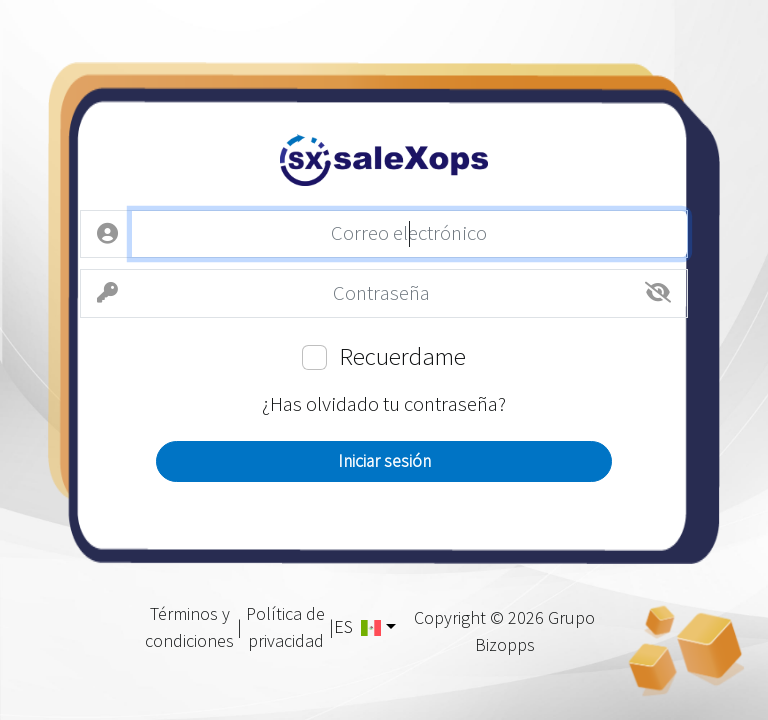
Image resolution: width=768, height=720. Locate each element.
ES (357, 626)
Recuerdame (402, 356)
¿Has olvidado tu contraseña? (384, 404)
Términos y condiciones (189, 627)
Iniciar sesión (384, 461)
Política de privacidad (285, 627)
